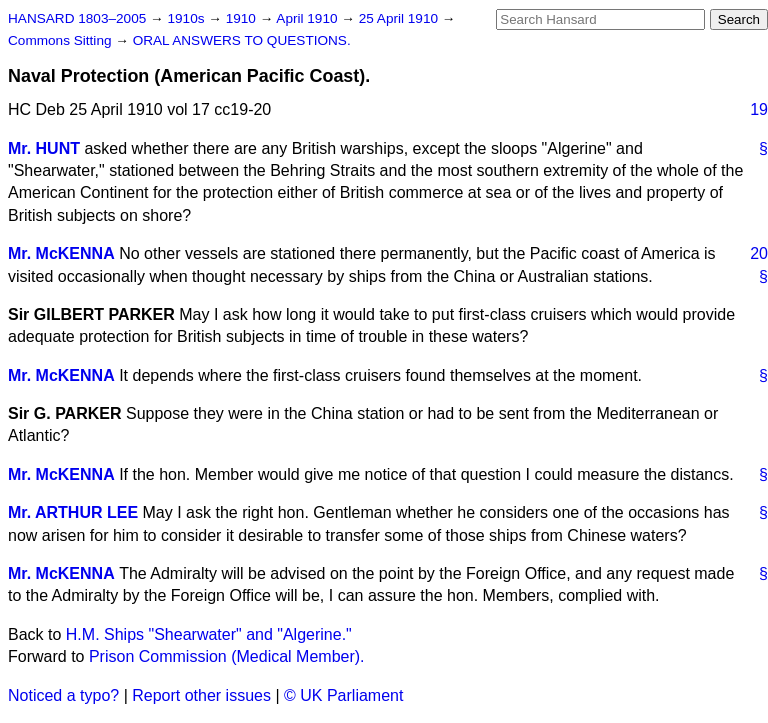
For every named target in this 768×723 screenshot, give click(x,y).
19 (759, 109)
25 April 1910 (400, 18)
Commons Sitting (61, 40)
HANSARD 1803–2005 (77, 18)
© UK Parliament (343, 695)
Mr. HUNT (44, 148)
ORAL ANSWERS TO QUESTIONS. (242, 40)
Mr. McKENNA (61, 253)
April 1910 (308, 18)
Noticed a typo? (63, 695)
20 (759, 253)
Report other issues (201, 695)
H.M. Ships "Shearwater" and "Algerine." (209, 634)
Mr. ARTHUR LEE (73, 512)
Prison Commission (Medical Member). (227, 656)
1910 (243, 18)
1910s (187, 18)
